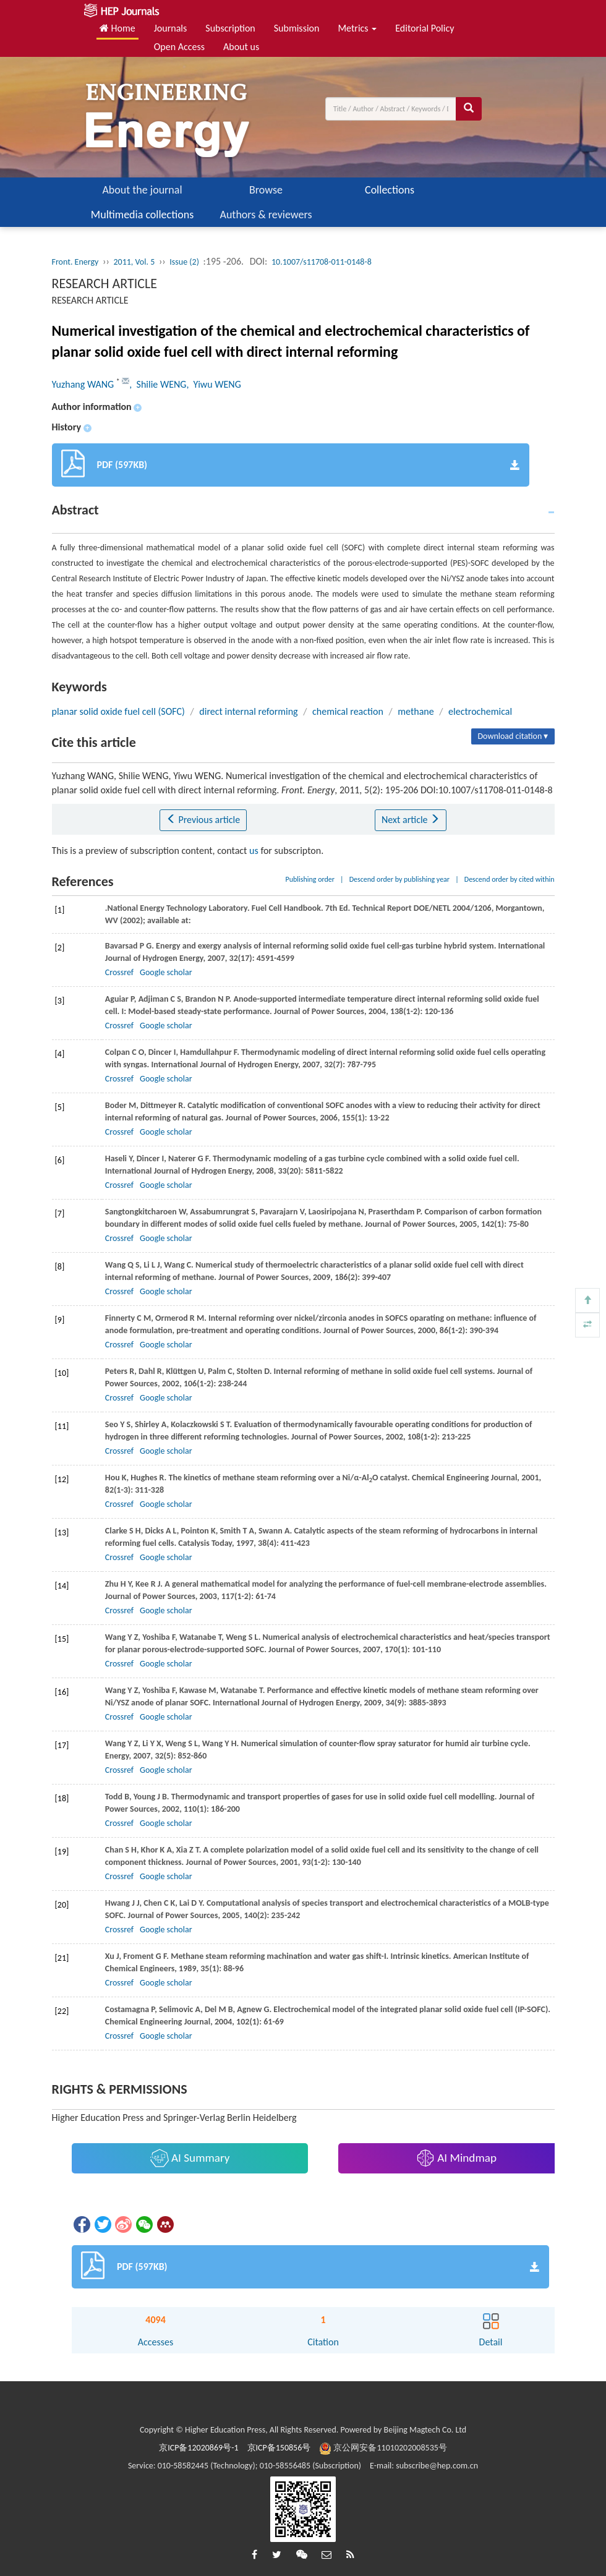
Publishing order (310, 879)
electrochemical (480, 711)
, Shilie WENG (157, 384)
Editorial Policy (424, 28)
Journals (170, 28)
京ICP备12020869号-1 (198, 2447)
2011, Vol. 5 (134, 262)
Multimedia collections (142, 214)
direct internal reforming (248, 711)
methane (415, 711)
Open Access (179, 47)
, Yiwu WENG (213, 384)
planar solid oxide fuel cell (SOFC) (118, 711)
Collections (389, 190)
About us (241, 47)
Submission (297, 28)
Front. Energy (75, 262)
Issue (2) (184, 262)
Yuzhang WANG (84, 384)
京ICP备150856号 (279, 2447)
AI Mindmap (456, 2158)
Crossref (119, 972)
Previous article (203, 819)
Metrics (357, 28)
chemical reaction (347, 711)
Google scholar (166, 972)
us (253, 850)
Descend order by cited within (509, 879)
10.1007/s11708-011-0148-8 (321, 262)
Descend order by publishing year (399, 879)
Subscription (230, 28)
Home (117, 28)
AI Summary (190, 2158)
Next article (411, 819)
